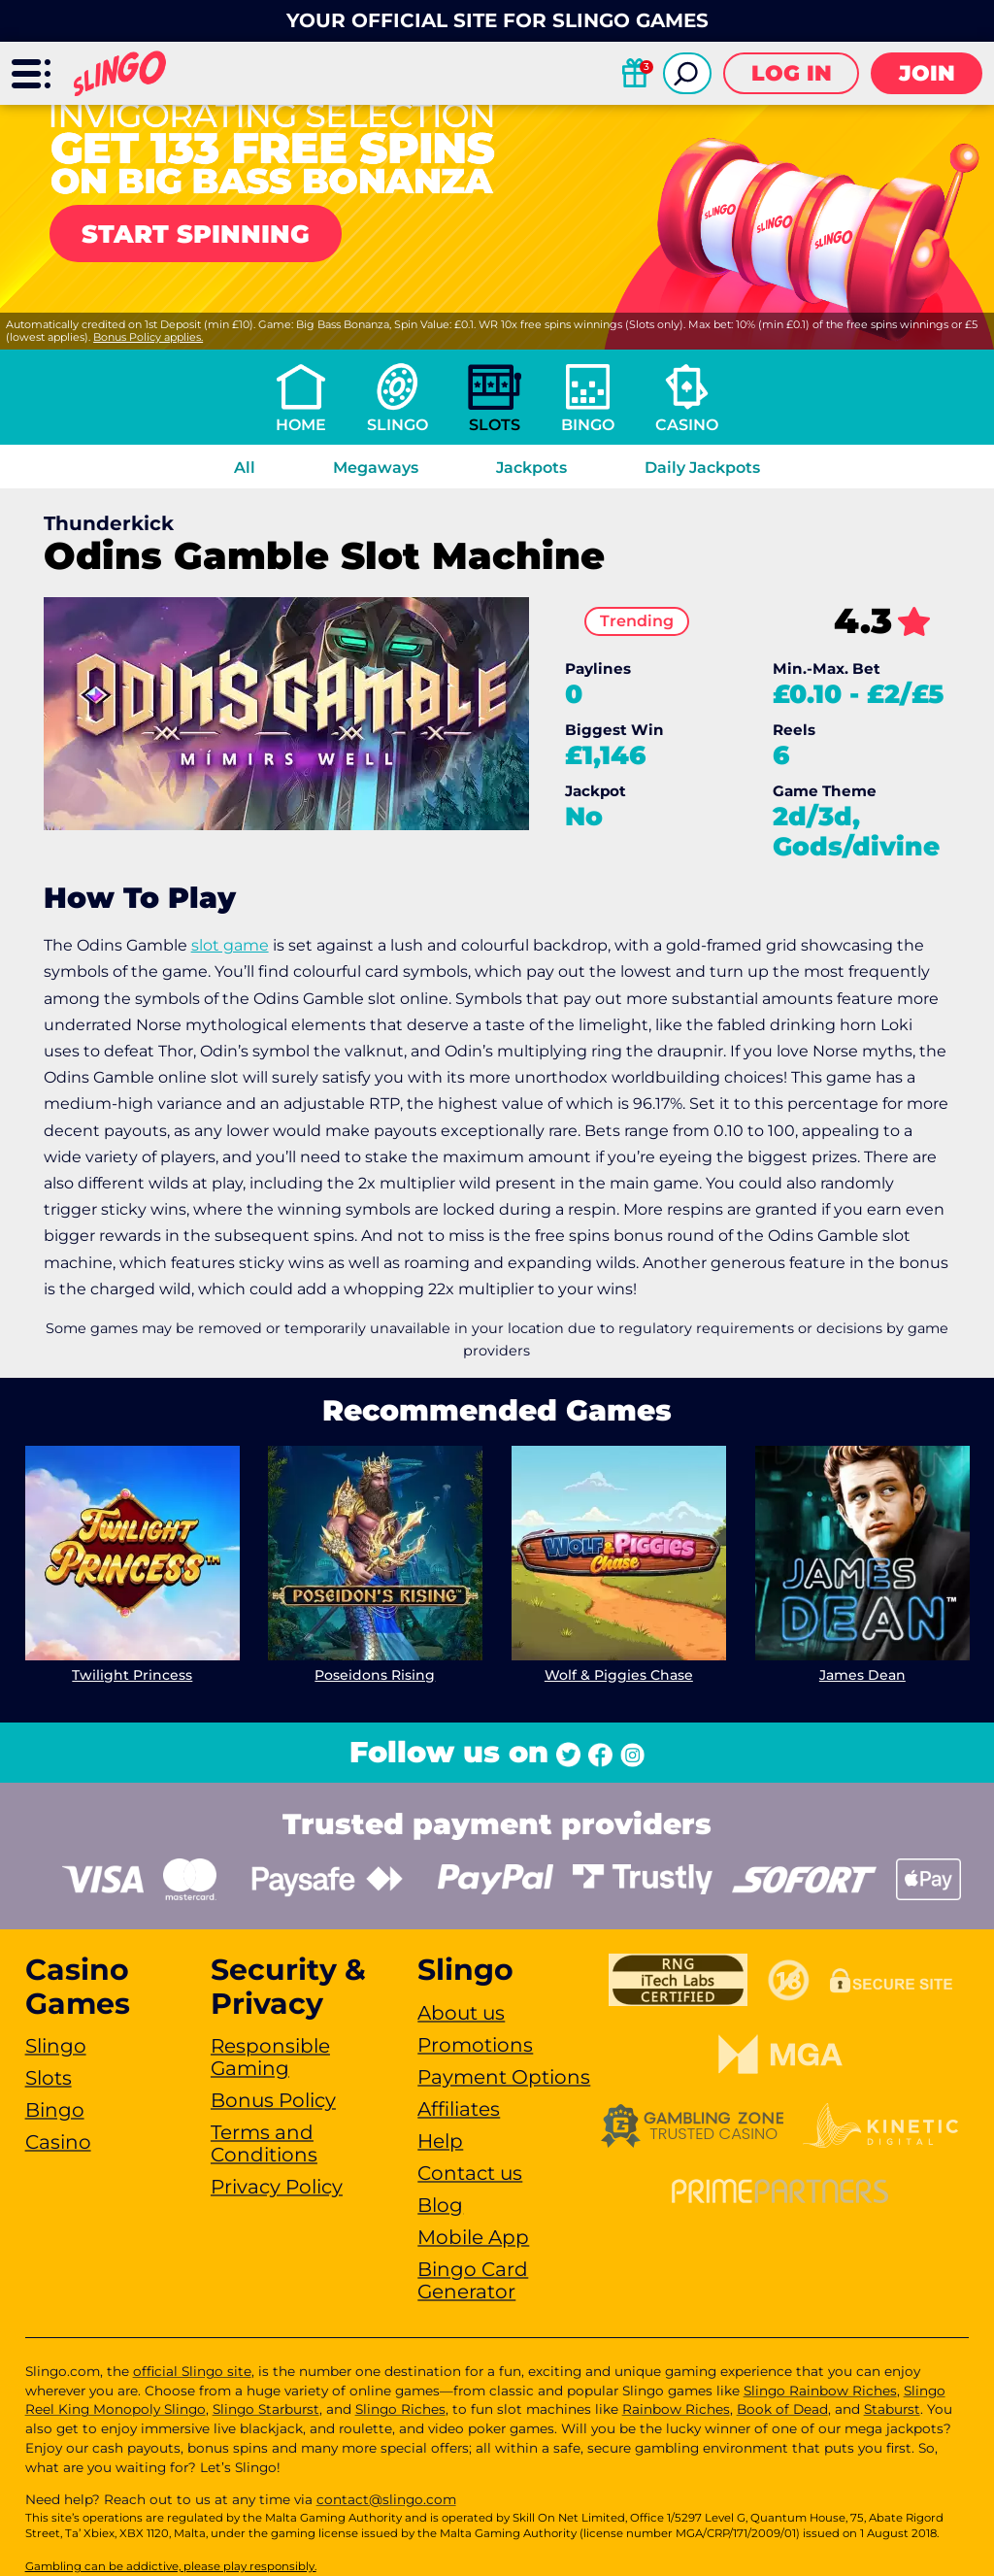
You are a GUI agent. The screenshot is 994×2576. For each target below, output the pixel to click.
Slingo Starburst (266, 2409)
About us (461, 2012)
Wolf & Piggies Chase (619, 1674)
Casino (686, 425)
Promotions (475, 2045)
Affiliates (458, 2109)
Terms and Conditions (264, 2143)
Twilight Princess (132, 1674)
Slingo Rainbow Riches (820, 2390)
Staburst (892, 2409)
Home (301, 425)
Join (927, 73)
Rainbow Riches (676, 2409)
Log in (791, 73)
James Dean (862, 1674)
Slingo (397, 425)
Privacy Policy (277, 2186)
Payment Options (503, 2077)
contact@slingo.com (386, 2499)
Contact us (469, 2173)
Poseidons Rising (375, 1674)
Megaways (375, 467)
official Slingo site (192, 2371)
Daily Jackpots (702, 467)
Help (440, 2141)
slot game (230, 945)
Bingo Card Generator (472, 2280)
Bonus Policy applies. (148, 337)
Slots (494, 425)
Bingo (587, 425)
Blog (440, 2205)
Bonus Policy (273, 2100)
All (244, 467)
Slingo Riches (400, 2409)
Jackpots (531, 467)
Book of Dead (782, 2409)
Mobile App (473, 2237)
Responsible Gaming (270, 2057)
